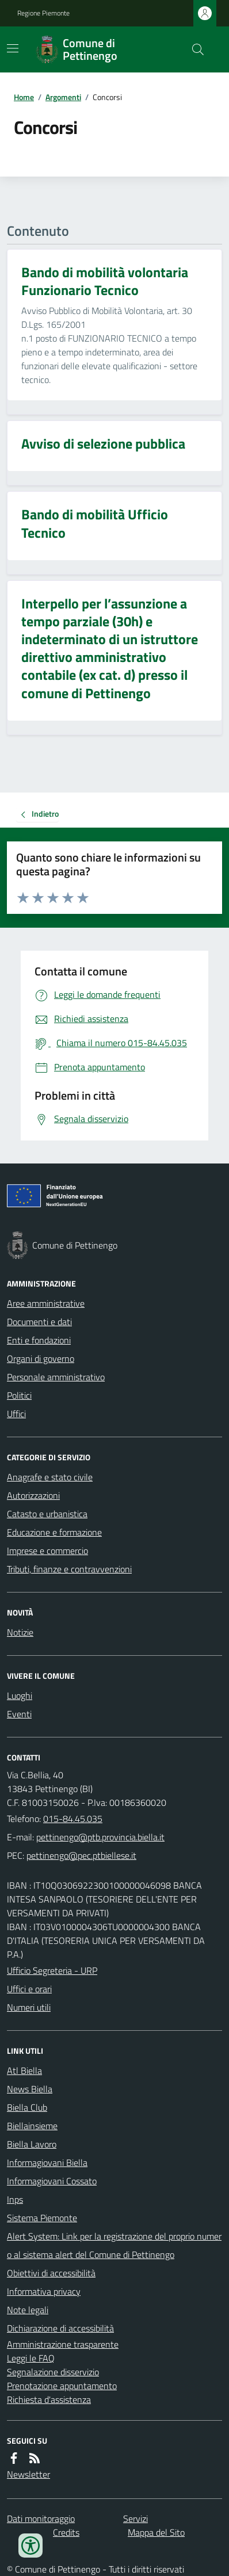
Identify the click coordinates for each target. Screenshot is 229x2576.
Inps (15, 2199)
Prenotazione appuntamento (62, 2386)
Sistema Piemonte (42, 2218)
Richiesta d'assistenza (49, 2399)
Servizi (135, 2518)
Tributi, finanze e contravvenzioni (69, 1569)
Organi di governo (40, 1358)
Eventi (19, 1714)
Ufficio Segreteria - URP (52, 1970)
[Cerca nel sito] (193, 49)
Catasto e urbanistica (47, 1514)
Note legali (27, 2310)
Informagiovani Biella (47, 2162)
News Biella (29, 2089)
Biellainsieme (32, 2126)
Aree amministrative (46, 1303)
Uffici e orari (29, 1989)
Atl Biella (24, 2070)
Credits (66, 2532)
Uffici (16, 1414)
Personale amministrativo (56, 1377)
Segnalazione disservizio (53, 2372)
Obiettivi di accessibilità (51, 2273)
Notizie (20, 1632)
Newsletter (28, 2474)
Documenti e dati (39, 1322)
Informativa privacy (44, 2291)
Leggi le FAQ (31, 2358)
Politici (19, 1395)
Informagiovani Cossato (52, 2181)
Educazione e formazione (54, 1532)
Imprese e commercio (47, 1550)
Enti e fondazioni (39, 1340)
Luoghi (19, 1695)
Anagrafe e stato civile (50, 1477)
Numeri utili (29, 2007)
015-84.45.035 (72, 1818)
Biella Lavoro (31, 2144)
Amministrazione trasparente (63, 2344)
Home (24, 97)
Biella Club (27, 2107)
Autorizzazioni (33, 1495)
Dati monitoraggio (41, 2518)
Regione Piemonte (43, 13)
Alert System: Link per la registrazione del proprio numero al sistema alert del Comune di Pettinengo (114, 2245)
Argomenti (63, 97)
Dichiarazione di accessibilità (60, 2328)
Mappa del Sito (156, 2532)
